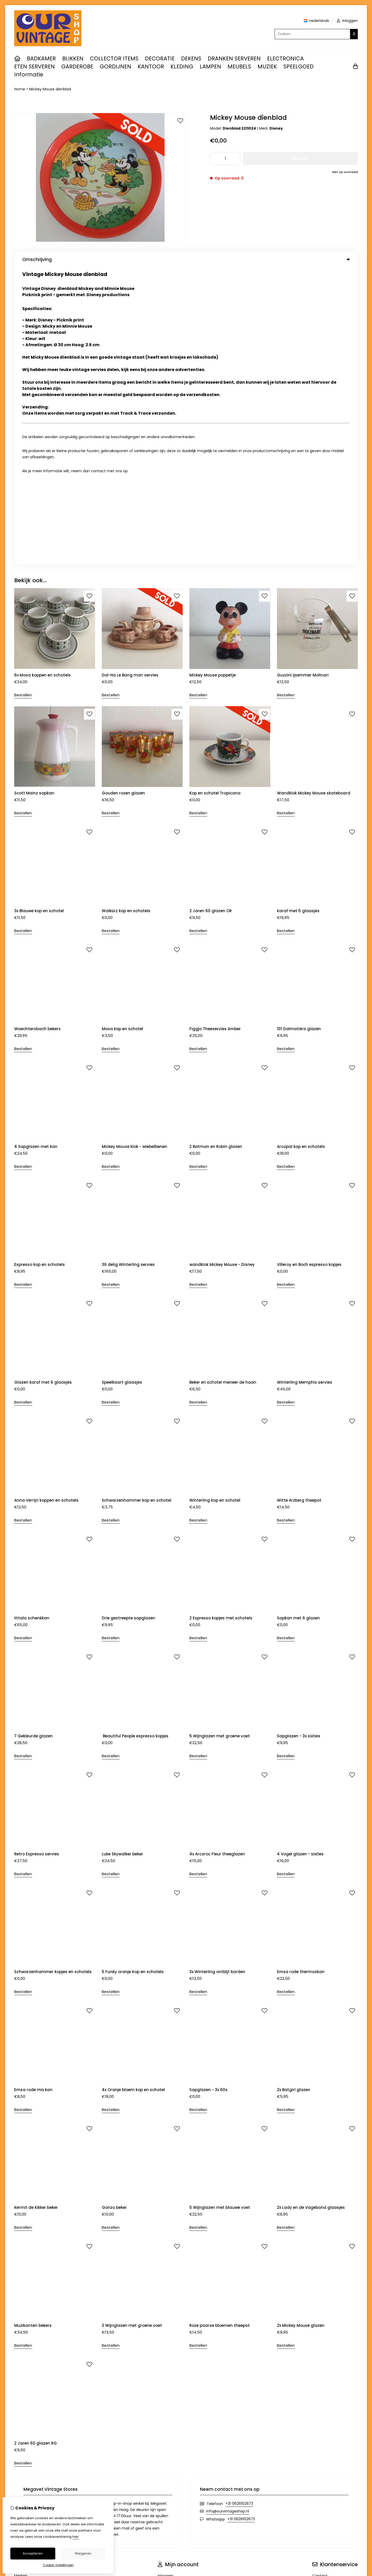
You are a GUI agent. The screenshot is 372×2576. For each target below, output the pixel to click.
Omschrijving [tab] (186, 259)
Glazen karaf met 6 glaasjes (43, 1085)
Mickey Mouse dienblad (50, 89)
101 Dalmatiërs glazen (299, 731)
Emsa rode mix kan (33, 1792)
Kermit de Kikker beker (36, 1910)
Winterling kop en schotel (214, 1203)
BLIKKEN (72, 58)
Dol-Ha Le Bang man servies (130, 377)
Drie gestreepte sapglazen (128, 1320)
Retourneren (323, 2287)
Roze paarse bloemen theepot (219, 2028)
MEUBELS (239, 66)
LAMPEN (210, 66)
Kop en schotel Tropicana (215, 495)
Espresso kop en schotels (39, 967)
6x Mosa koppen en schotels (42, 377)
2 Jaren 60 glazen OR (210, 613)
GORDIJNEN (115, 66)
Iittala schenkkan (31, 1320)
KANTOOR (151, 66)
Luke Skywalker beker (122, 1556)
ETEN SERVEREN (34, 66)
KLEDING (182, 66)
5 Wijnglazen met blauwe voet (219, 1910)
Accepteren (33, 2553)
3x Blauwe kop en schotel (39, 613)
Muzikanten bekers (33, 2028)
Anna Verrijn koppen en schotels (46, 1203)
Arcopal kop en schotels (301, 849)
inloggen (347, 20)
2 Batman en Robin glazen (215, 849)
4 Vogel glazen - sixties (300, 1556)
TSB (355, 2345)
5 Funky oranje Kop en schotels (133, 1674)
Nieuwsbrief (168, 2304)
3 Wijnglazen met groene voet (132, 2028)
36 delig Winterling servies (128, 967)
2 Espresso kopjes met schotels (220, 1320)
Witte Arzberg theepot (299, 1203)
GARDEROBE (77, 66)
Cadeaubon (25, 2287)
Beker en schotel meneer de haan (222, 1085)
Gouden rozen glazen (123, 495)
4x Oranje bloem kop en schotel (133, 1792)
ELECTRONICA (285, 58)
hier (75, 2536)
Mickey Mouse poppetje (212, 377)
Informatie (28, 74)
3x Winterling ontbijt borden (217, 1674)
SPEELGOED (298, 66)
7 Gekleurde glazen (33, 1438)
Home (19, 89)
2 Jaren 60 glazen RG (35, 2145)
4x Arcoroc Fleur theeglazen (217, 1556)
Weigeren (83, 2553)
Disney (276, 128)
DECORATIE (160, 58)
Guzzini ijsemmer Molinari (303, 377)
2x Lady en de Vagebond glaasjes (311, 1910)
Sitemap (320, 2295)
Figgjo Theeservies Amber (215, 731)
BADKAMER (41, 58)
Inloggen (165, 2278)
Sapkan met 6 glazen (298, 1320)
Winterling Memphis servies (304, 1085)
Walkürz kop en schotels (126, 613)
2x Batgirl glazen (293, 1792)
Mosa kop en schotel (122, 731)
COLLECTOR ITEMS (114, 58)
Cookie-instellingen (58, 2565)
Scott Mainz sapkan (34, 495)
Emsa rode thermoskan (300, 1674)
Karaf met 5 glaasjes (298, 613)
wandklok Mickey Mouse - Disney (222, 967)
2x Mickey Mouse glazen (300, 2028)
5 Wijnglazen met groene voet (219, 1438)
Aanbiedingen (26, 2295)
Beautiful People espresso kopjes (135, 1438)
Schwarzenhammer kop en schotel (136, 1203)
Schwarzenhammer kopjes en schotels (53, 1674)
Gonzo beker (114, 1910)
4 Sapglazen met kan (35, 849)
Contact (320, 2278)
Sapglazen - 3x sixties (298, 1438)
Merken (20, 2278)
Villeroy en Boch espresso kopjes (309, 967)
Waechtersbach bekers (37, 731)
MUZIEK (267, 66)
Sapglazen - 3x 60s (208, 1792)
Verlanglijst (167, 2295)
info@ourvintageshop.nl (227, 2213)
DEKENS (191, 58)
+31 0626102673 (239, 2206)
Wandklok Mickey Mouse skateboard (313, 495)
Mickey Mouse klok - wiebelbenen (134, 849)
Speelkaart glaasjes (122, 1085)
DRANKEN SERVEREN (234, 58)
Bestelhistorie (170, 2287)
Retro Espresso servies (36, 1556)
